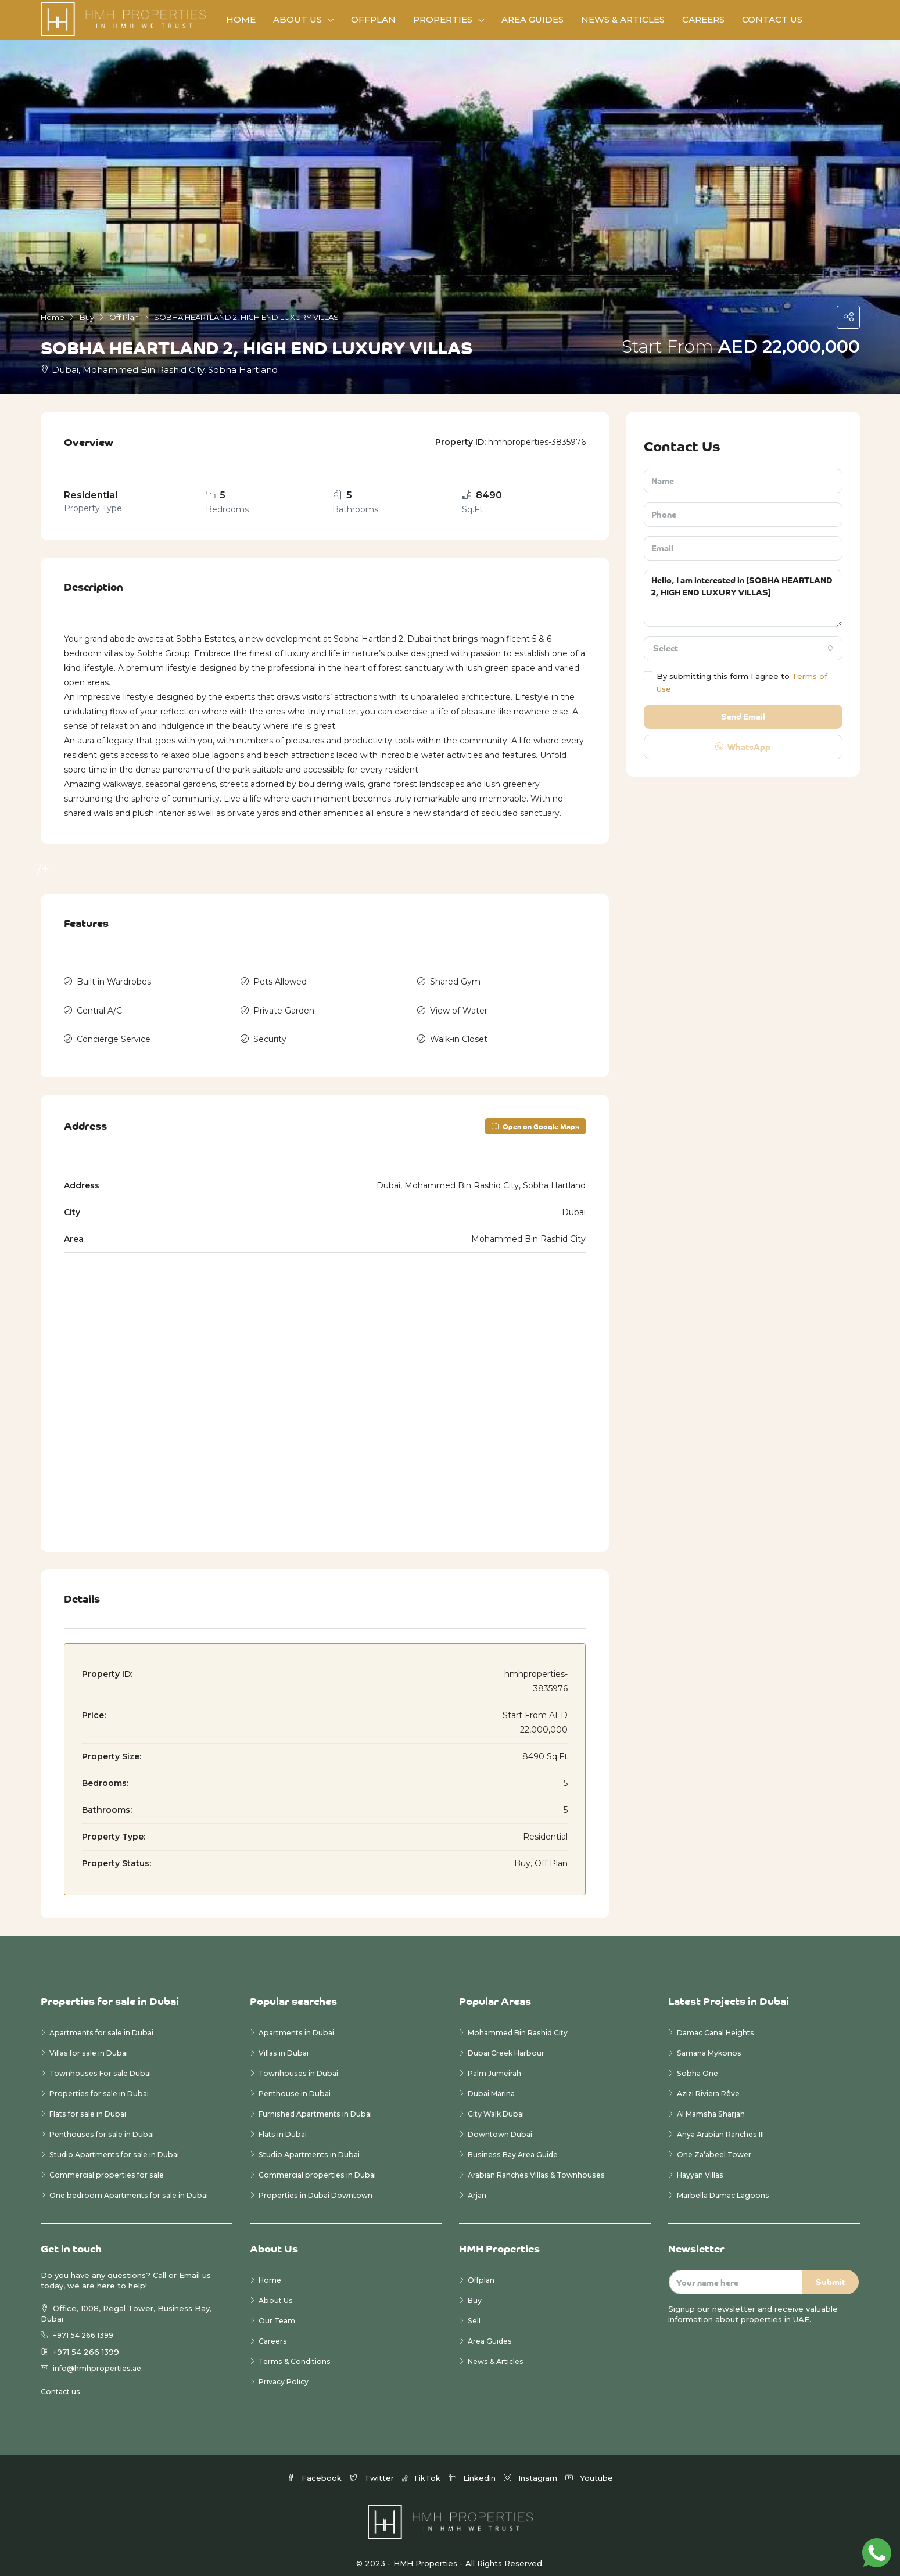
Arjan (477, 2187)
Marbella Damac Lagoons (726, 2187)
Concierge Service (113, 1032)
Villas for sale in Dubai (91, 2045)
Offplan (373, 19)
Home (241, 19)
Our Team (278, 2313)
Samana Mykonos (711, 2045)
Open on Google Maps (535, 1118)
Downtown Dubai (502, 2126)
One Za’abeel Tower (717, 2146)
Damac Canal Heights (719, 2024)
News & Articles (623, 19)
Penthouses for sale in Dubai (105, 2126)
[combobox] (743, 648)
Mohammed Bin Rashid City (521, 2024)
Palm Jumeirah (496, 2065)
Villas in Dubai (285, 2045)
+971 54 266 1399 (86, 2327)
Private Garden (283, 1006)
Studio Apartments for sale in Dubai (119, 2146)
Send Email (743, 716)
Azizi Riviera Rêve (711, 2085)
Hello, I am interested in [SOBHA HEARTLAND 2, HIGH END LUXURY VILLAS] (743, 598)
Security (269, 1032)
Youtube (589, 2468)
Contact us (62, 2382)
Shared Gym (455, 980)
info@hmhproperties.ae (99, 2360)
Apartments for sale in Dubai (105, 2024)
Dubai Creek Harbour (509, 2045)
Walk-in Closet (458, 1032)
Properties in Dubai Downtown (319, 2187)
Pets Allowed (280, 980)
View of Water (458, 1006)
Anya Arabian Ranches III (726, 2126)
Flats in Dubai (285, 2126)
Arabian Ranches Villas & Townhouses (541, 2167)
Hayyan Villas (702, 2167)
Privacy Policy (285, 2374)
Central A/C (99, 1006)
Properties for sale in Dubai (102, 2085)
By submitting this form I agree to (735, 682)
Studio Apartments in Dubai (313, 2146)
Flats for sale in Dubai (91, 2106)
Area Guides (532, 19)
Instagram (532, 2468)
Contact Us (772, 19)
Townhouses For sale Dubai (103, 2065)
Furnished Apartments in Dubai (319, 2106)
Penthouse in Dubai (297, 2085)
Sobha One (698, 2065)
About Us (297, 19)
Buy (475, 2292)
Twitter (373, 2468)
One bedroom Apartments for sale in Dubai (134, 2187)
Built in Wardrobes (114, 980)
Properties (442, 19)
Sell (475, 2313)
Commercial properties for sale (110, 2167)
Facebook (315, 2468)
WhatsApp (742, 746)
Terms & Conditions (297, 2353)
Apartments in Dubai (299, 2024)
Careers (703, 19)
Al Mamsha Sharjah (713, 2106)
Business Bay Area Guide (517, 2146)
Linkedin (473, 2468)
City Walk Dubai (498, 2106)
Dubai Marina (493, 2085)
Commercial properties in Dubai (320, 2167)
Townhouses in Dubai (300, 2065)
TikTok (422, 2468)
